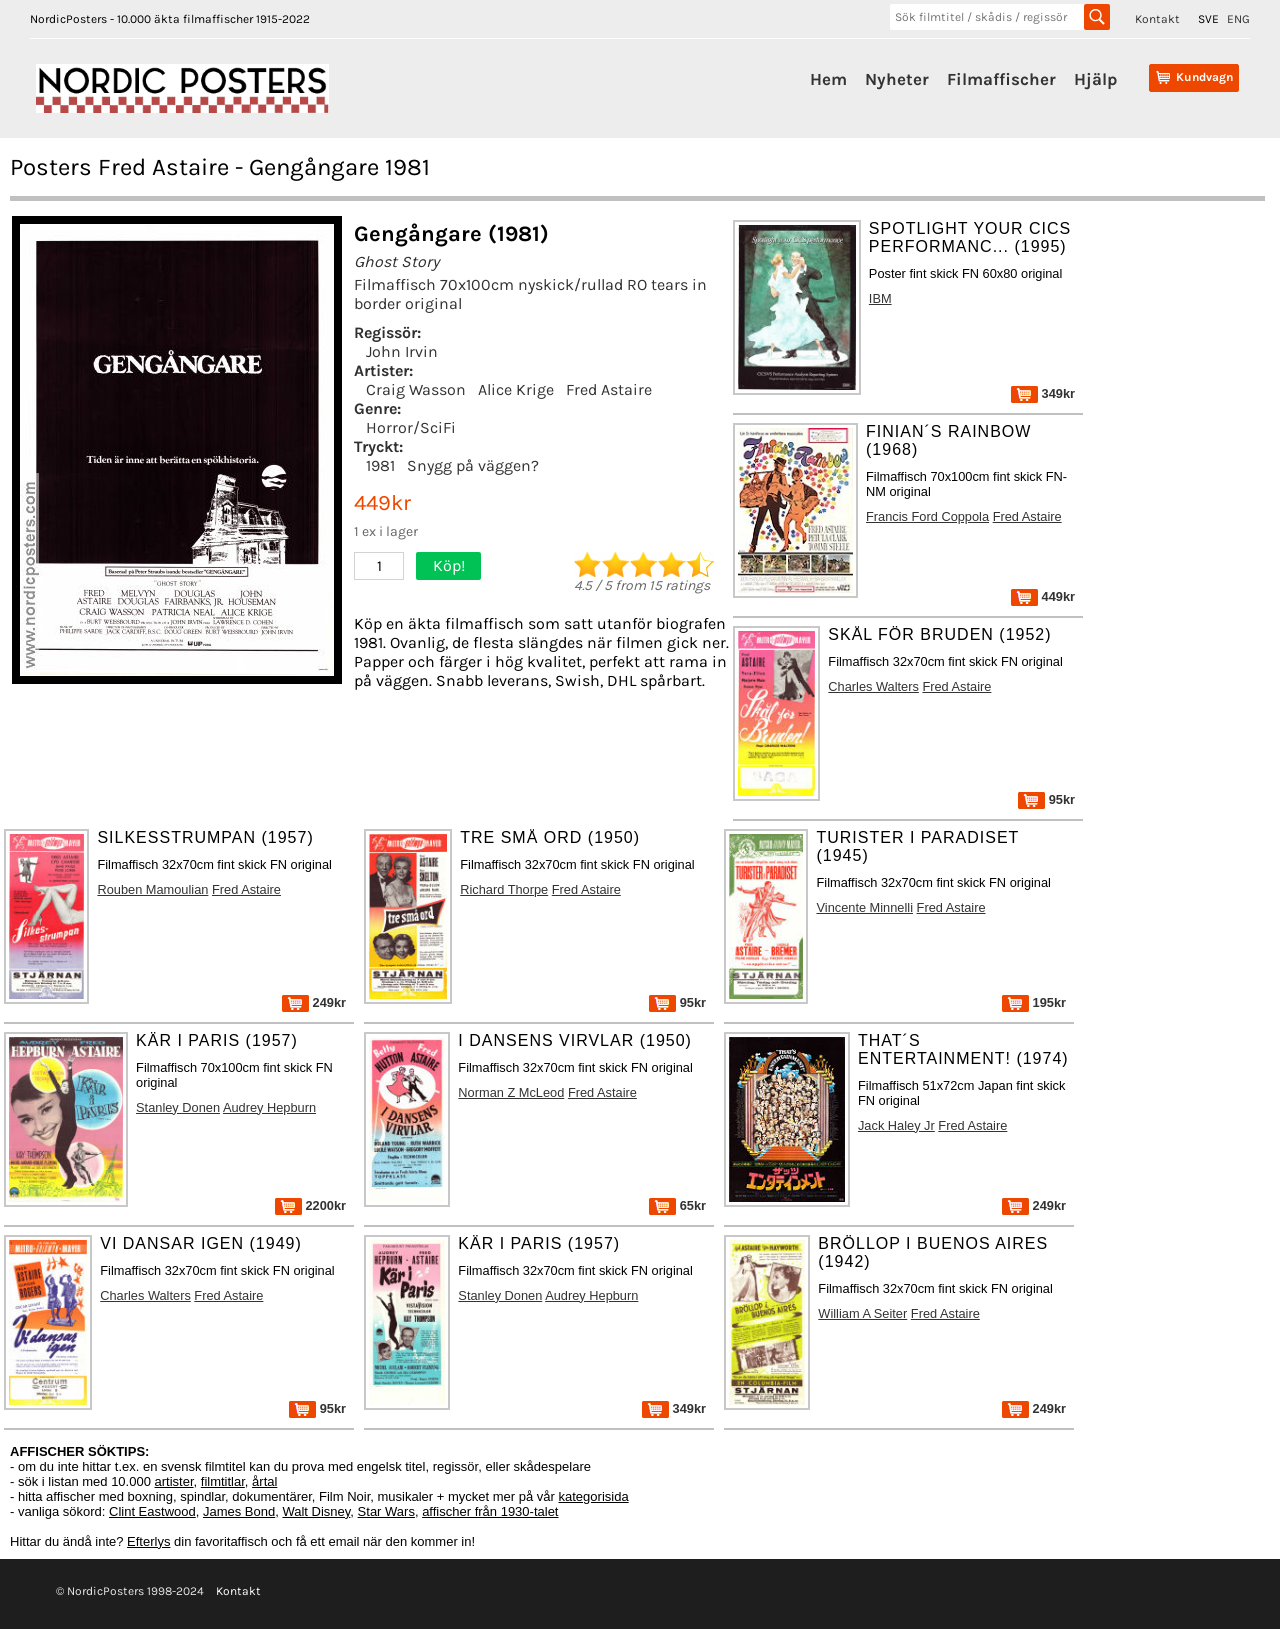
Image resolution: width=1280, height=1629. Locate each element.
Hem (828, 79)
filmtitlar (223, 1481)
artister (174, 1481)
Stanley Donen (178, 1107)
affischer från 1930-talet (490, 1511)
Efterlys (148, 1541)
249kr (314, 1002)
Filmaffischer (1001, 79)
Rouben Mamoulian (152, 889)
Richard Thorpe (504, 889)
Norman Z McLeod (511, 1092)
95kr (1046, 799)
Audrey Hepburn (269, 1107)
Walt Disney (316, 1511)
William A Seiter (862, 1313)
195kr (1034, 1002)
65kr (677, 1205)
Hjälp (1095, 79)
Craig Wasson (416, 389)
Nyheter (897, 79)
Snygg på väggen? (473, 465)
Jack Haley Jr (896, 1125)
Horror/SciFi (411, 427)
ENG (1238, 19)
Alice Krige (516, 389)
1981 (380, 465)
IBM (880, 298)
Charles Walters (873, 686)
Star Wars (386, 1511)
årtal (264, 1481)
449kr (1043, 596)
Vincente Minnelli (864, 907)
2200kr (310, 1205)
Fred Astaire (609, 389)
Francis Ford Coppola (927, 516)
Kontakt (1157, 19)
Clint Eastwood (152, 1511)
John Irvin (402, 351)
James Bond (239, 1511)
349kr (1043, 393)
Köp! (449, 565)
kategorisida (594, 1496)
